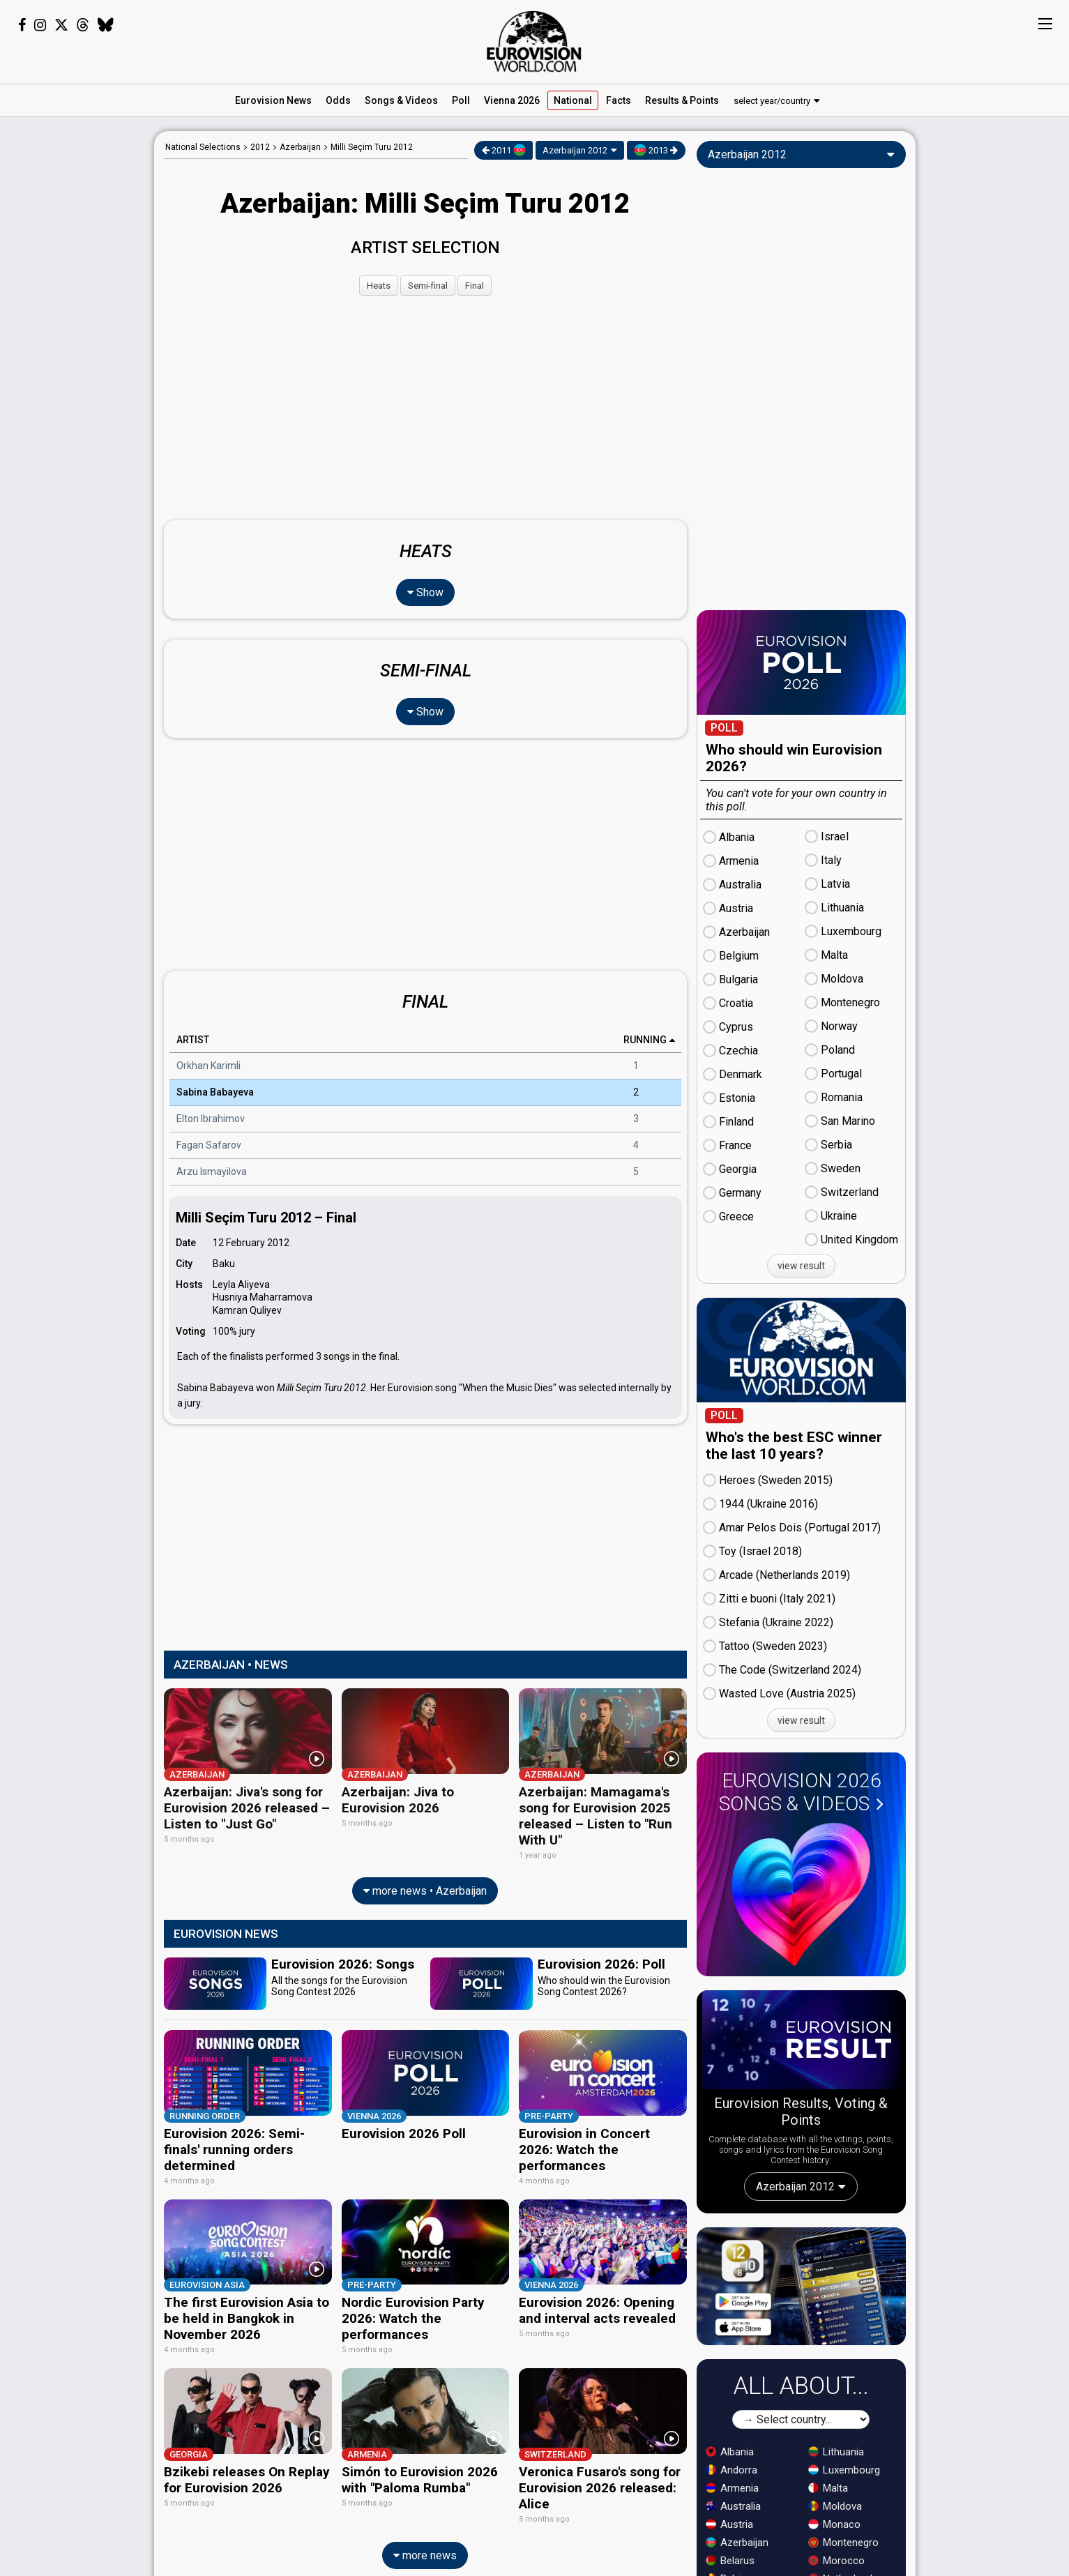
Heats (379, 285)
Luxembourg (844, 2470)
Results (682, 100)
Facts (618, 100)
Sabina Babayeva (215, 1092)
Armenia (732, 2488)
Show (425, 592)
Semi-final (428, 285)
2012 (260, 147)
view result (801, 1265)
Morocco (836, 2560)
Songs (401, 100)
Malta (828, 2488)
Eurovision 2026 (801, 1792)
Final (474, 285)
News (273, 100)
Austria (729, 2524)
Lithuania (836, 2452)
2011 (504, 150)
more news (425, 2548)
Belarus (730, 2560)
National (573, 100)
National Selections (203, 147)
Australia (733, 2506)
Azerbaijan (737, 2542)
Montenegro (843, 2542)
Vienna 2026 (512, 100)
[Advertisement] (77, 340)
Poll (461, 100)
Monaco (834, 2524)
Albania (730, 2452)
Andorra (731, 2470)
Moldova (835, 2506)
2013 (656, 150)
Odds (338, 100)
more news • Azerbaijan (425, 1889)
